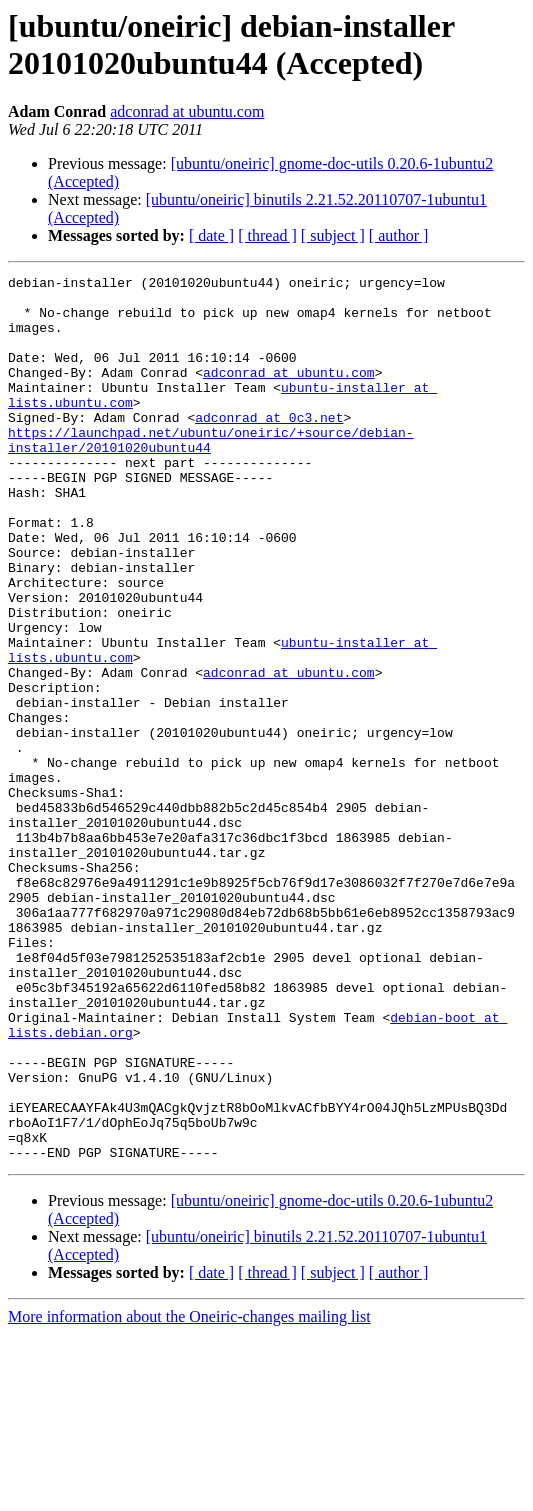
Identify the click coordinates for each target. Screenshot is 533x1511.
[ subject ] (333, 235)
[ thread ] (267, 235)
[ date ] (211, 235)
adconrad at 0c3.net (269, 447)
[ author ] (399, 235)
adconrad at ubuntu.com (187, 111)
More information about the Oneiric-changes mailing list (189, 1493)
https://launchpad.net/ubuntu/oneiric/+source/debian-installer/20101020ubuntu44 (211, 474)
